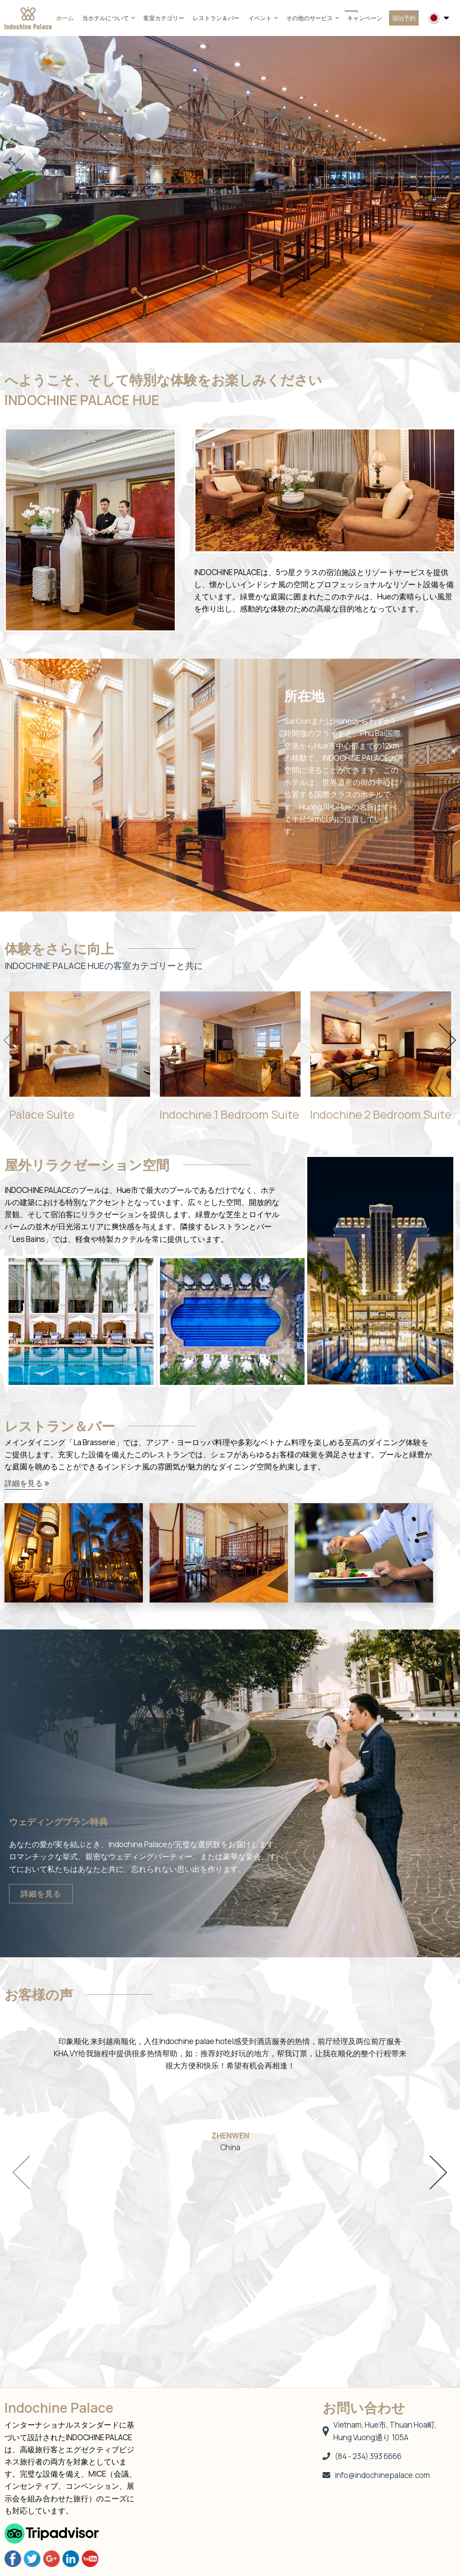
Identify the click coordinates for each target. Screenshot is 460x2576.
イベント (263, 18)
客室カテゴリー (163, 18)
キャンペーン (364, 18)
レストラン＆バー (216, 18)
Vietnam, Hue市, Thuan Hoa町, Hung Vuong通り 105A (380, 2431)
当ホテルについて (108, 18)
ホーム (65, 18)
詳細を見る (23, 1483)
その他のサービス (312, 18)
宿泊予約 (404, 18)
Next (443, 170)
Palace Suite (42, 1114)
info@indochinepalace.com (376, 2475)
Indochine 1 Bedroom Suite (229, 1114)
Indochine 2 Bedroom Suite (380, 1114)
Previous (17, 170)
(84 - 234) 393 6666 (362, 2456)
